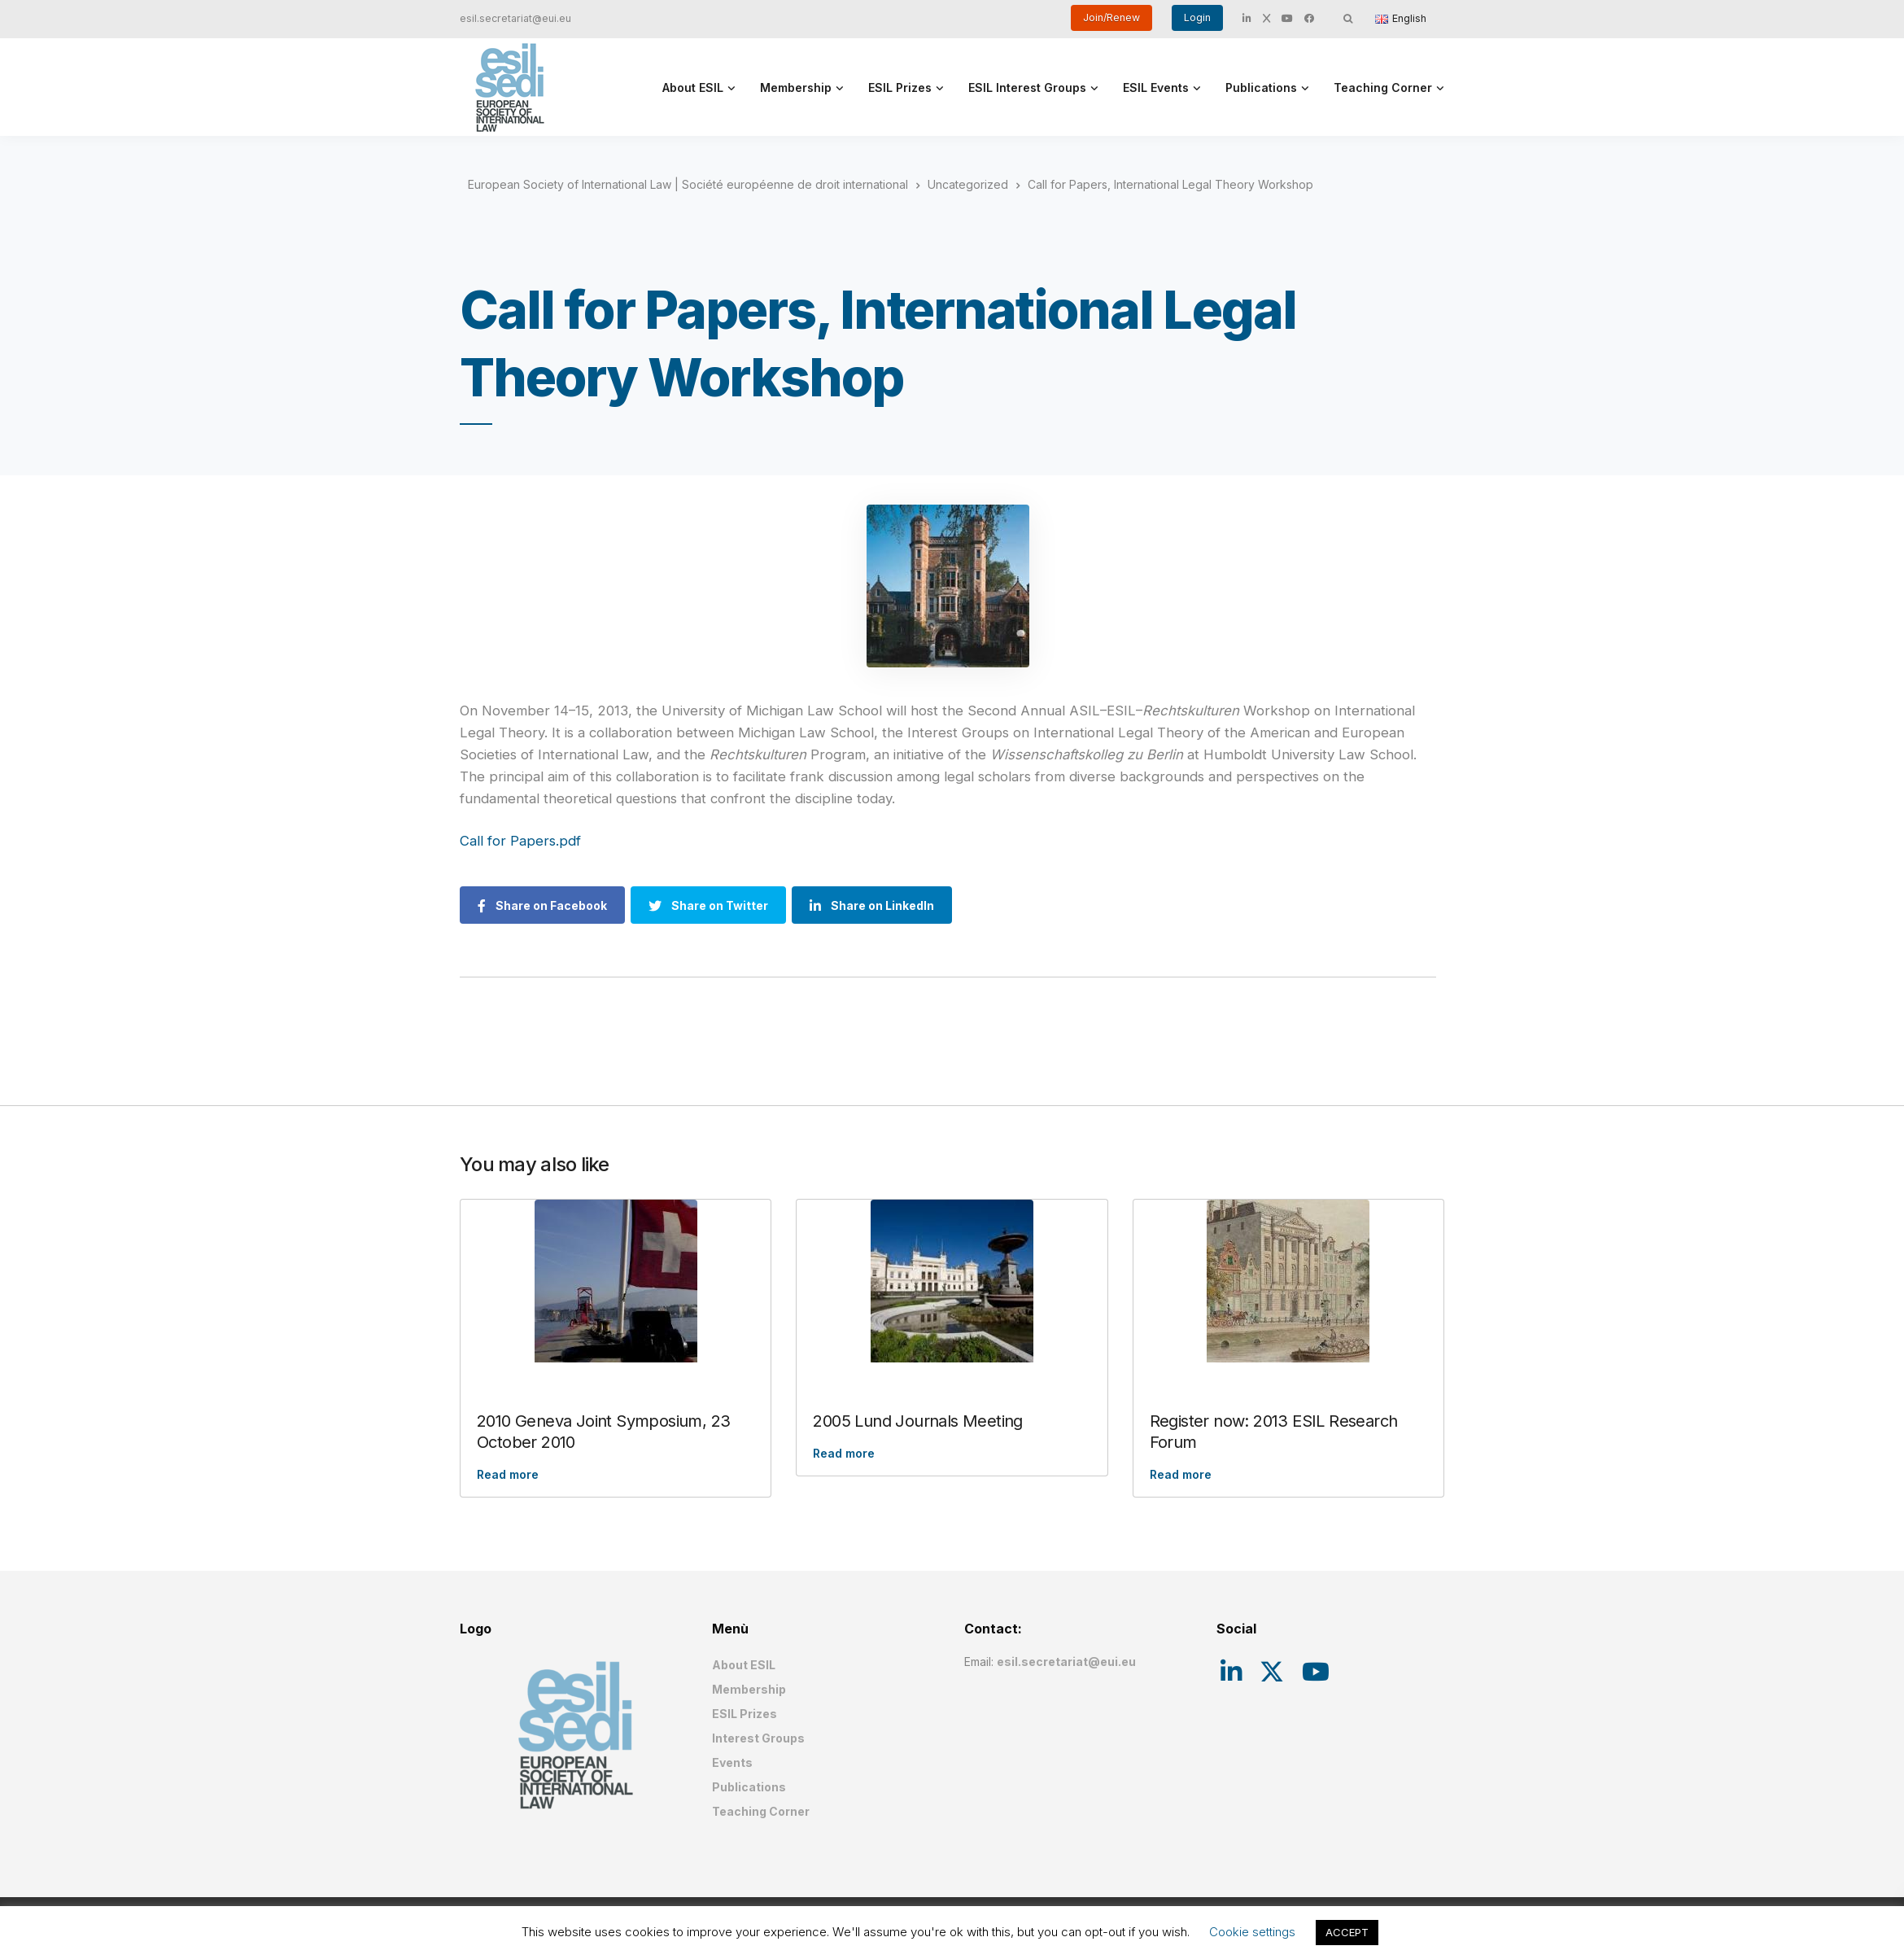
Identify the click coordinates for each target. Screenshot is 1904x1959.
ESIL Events (1156, 87)
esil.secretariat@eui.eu (515, 18)
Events (732, 1762)
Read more (508, 1474)
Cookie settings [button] (1252, 1931)
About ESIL (692, 87)
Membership (796, 87)
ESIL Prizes (900, 87)
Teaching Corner (1383, 87)
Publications (1261, 87)
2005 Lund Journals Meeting (917, 1421)
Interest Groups (758, 1738)
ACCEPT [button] (1347, 1932)
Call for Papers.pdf (520, 841)
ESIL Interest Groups (1027, 87)
